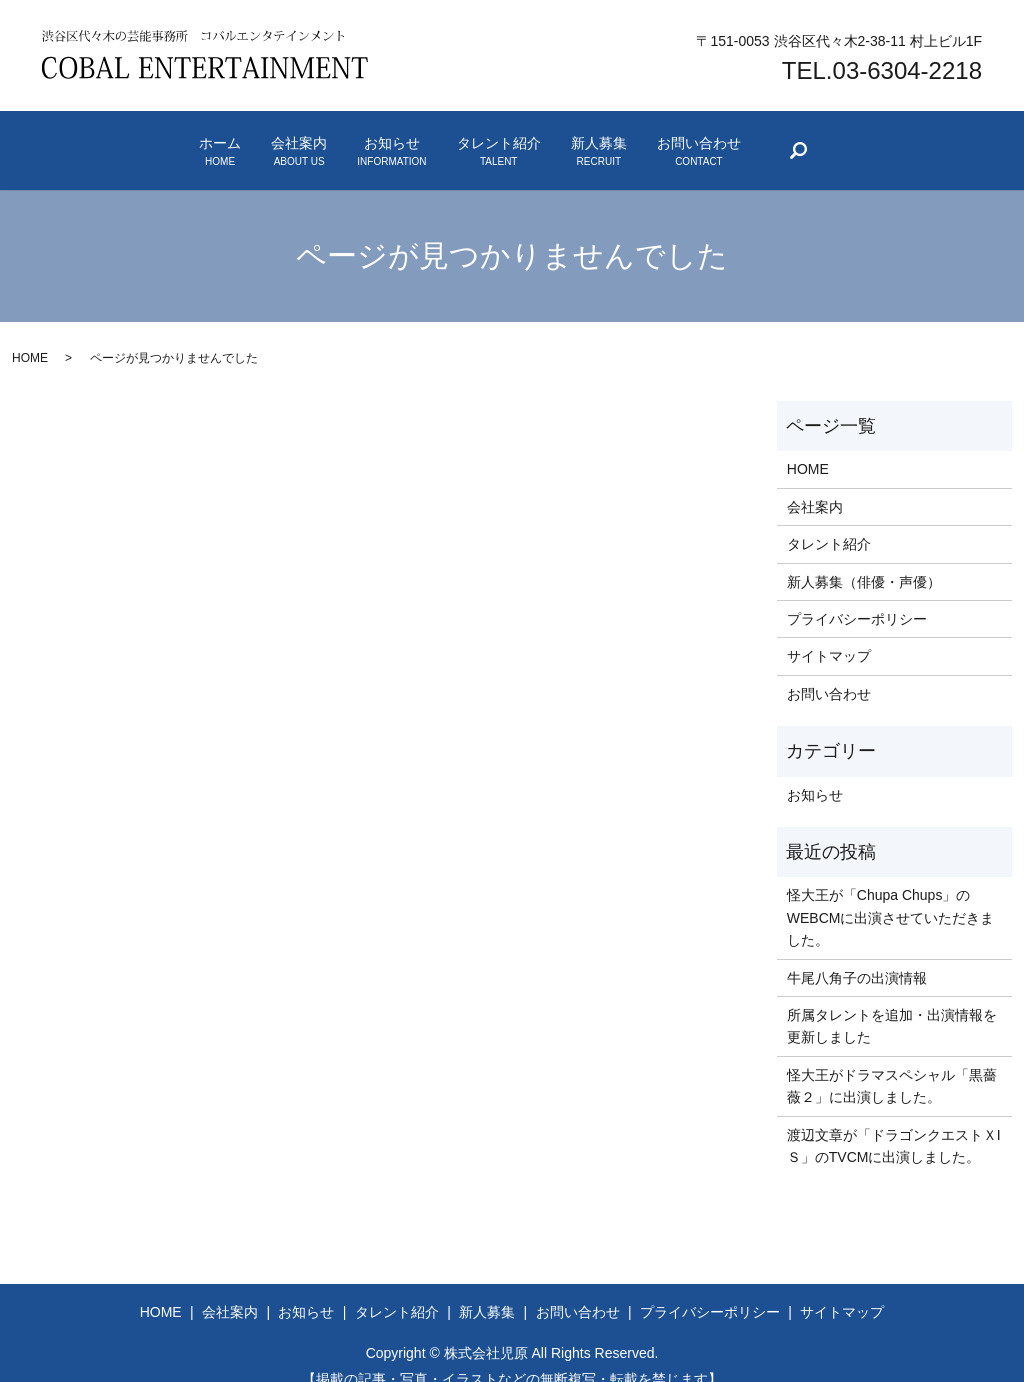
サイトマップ (829, 633)
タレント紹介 (526, 140)
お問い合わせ (834, 140)
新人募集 (680, 140)
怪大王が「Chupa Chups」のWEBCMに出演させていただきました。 (891, 894)
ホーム (85, 140)
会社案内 (218, 140)
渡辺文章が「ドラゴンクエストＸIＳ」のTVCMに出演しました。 (894, 1122)
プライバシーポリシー (857, 595)
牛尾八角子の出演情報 (857, 954)
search (981, 144)
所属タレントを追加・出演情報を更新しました (892, 1002)
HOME (30, 335)
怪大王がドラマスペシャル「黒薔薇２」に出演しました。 (892, 1062)
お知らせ (364, 140)
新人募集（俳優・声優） (864, 558)
